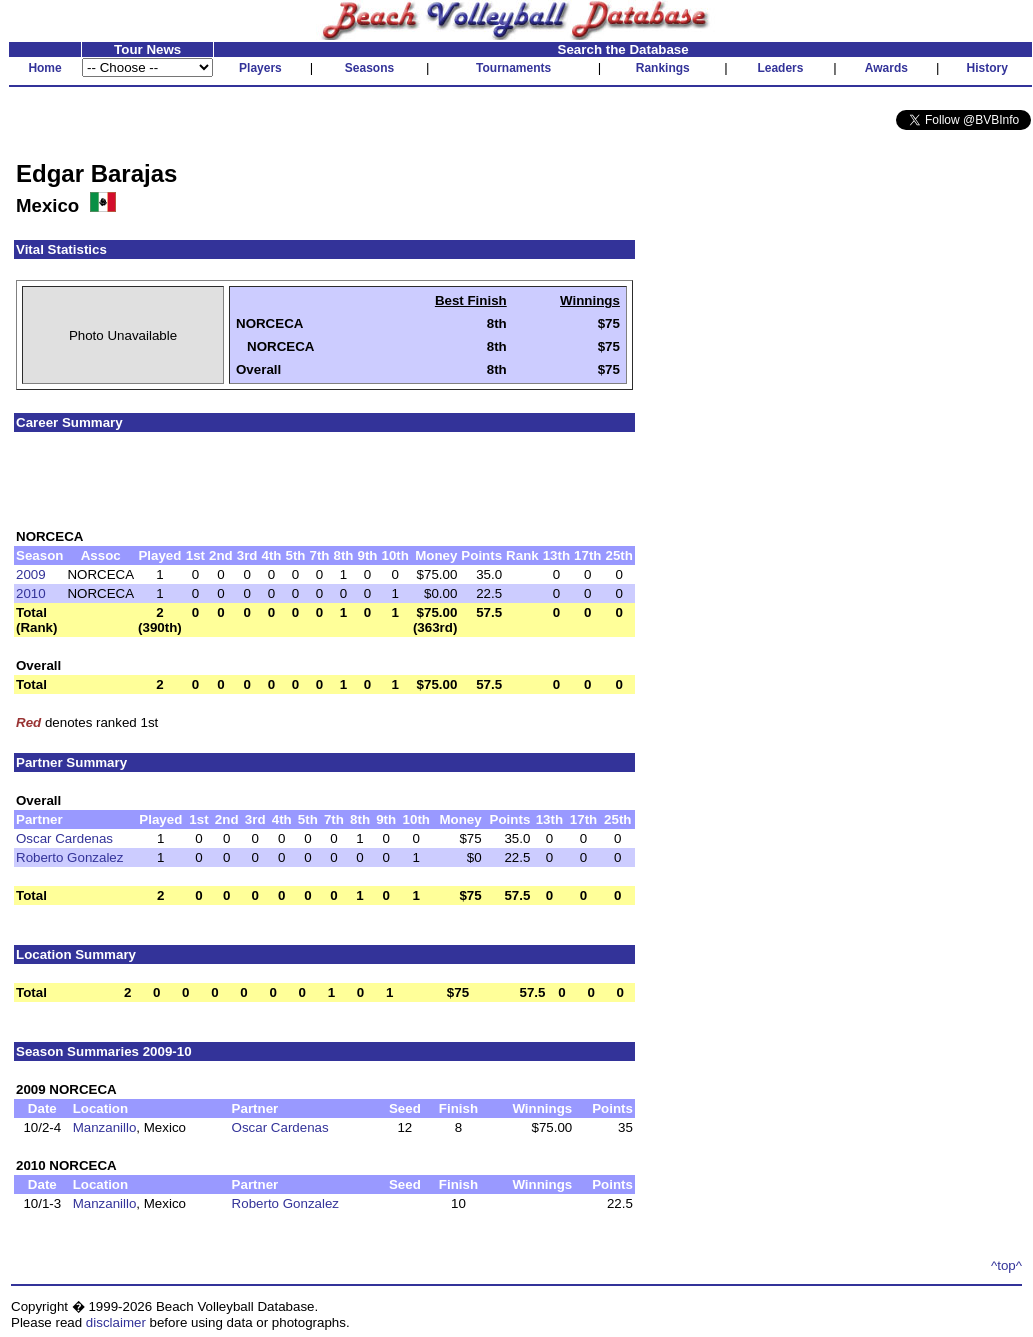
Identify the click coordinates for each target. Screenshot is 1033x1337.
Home (44, 68)
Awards (886, 68)
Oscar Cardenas (64, 838)
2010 (31, 593)
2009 (31, 574)
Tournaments (513, 68)
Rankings (663, 68)
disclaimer (116, 1322)
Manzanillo (105, 1127)
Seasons (369, 68)
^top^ (1006, 1265)
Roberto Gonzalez (69, 857)
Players (260, 68)
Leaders (780, 68)
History (987, 68)
